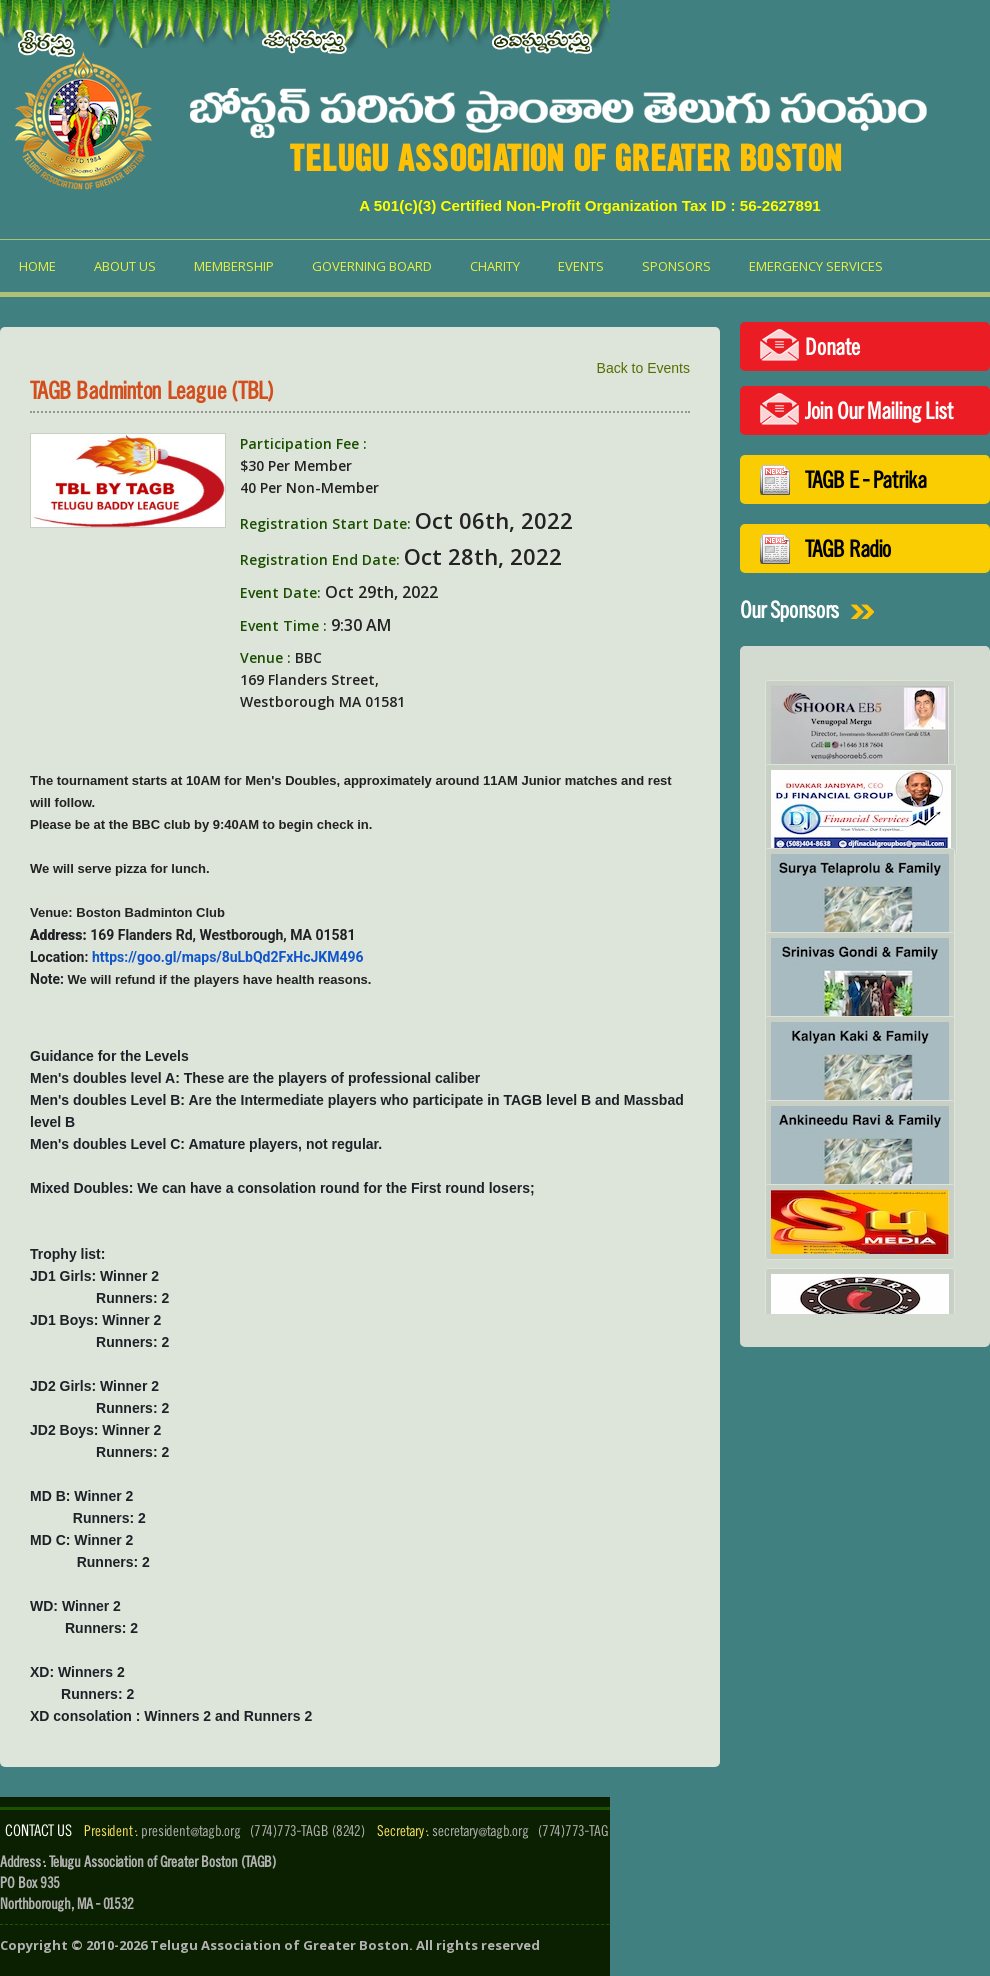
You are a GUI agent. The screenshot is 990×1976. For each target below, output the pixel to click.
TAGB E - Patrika (866, 479)
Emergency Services (816, 266)
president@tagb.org (191, 1830)
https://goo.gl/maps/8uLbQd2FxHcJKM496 (228, 957)
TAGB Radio (848, 548)
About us (125, 266)
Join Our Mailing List (879, 410)
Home (37, 266)
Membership (234, 266)
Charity (495, 266)
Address (56, 935)
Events (581, 266)
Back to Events (643, 368)
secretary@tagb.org (480, 1830)
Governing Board (372, 266)
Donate (832, 346)
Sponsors (676, 266)
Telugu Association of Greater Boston (279, 1945)
